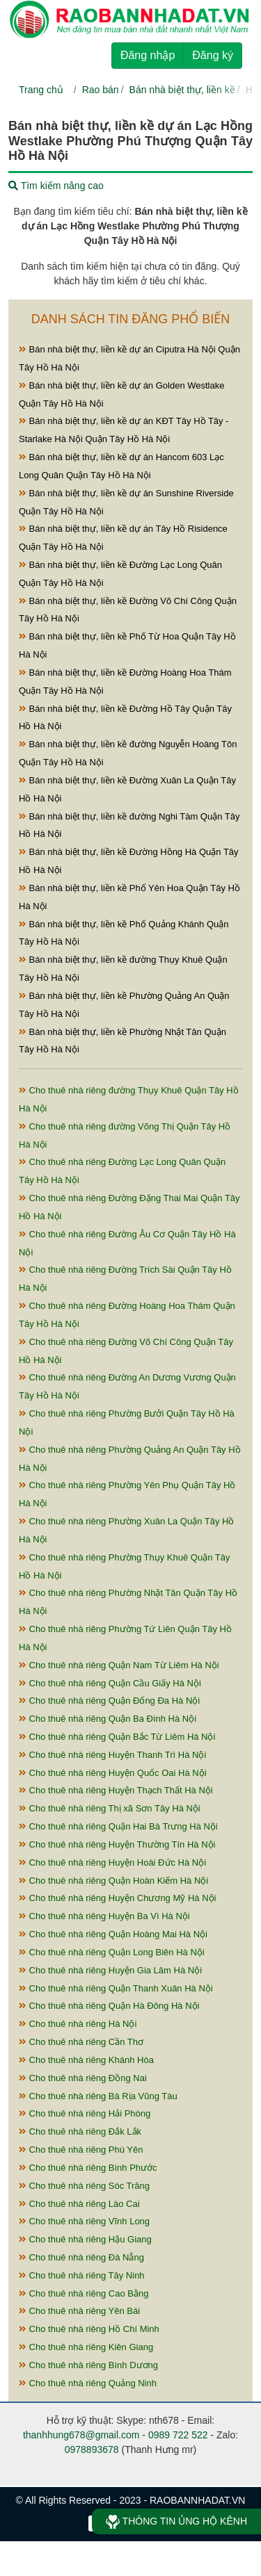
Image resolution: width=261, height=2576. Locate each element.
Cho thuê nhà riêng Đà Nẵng (81, 2257)
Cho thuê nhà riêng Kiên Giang (86, 2347)
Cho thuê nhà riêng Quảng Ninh (88, 2383)
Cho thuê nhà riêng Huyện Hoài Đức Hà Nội (112, 1862)
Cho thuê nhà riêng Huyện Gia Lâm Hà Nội (110, 1970)
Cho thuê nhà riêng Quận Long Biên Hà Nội (112, 1952)
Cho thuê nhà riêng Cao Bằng (83, 2293)
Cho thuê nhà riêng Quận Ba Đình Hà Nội (107, 1718)
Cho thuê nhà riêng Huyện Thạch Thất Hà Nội (116, 1790)
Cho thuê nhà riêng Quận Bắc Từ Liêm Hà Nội (117, 1736)
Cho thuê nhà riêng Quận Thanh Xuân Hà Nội (116, 1988)
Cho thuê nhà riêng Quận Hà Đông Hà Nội (109, 2005)
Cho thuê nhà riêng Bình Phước (88, 2167)
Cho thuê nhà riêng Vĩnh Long (84, 2221)
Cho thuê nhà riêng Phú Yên (81, 2149)
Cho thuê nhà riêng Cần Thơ (81, 2042)
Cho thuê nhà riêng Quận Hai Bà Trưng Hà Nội (118, 1826)
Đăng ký (212, 55)
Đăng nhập (147, 55)
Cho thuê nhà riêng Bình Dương (88, 2365)
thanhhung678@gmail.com (81, 2434)
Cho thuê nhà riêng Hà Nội (77, 2024)
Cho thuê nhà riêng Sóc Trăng (84, 2185)
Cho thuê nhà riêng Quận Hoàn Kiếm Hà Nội (113, 1880)
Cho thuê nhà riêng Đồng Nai (83, 2078)
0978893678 (92, 2449)
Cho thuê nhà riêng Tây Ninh (82, 2275)
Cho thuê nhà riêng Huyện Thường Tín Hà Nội (117, 1844)
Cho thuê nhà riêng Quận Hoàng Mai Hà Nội (113, 1934)
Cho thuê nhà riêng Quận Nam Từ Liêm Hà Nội (119, 1665)
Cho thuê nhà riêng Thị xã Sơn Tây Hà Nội (109, 1808)
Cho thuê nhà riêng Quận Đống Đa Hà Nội (109, 1700)
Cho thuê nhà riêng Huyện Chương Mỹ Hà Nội (117, 1898)
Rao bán (100, 89)
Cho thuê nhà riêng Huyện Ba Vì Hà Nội (104, 1916)
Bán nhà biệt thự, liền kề (182, 89)
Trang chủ (41, 89)
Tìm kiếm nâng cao (56, 185)
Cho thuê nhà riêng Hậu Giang (85, 2239)
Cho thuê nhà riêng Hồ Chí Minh (89, 2329)
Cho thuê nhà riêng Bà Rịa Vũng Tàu (98, 2096)
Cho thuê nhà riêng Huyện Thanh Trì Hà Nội (112, 1755)
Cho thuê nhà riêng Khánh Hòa (86, 2060)
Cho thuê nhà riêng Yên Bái (79, 2311)
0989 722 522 (178, 2434)
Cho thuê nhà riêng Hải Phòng (84, 2113)
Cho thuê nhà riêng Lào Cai (79, 2204)
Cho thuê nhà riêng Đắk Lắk (80, 2131)
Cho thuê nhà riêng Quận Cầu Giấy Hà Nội (110, 1683)
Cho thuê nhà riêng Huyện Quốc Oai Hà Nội (113, 1773)
